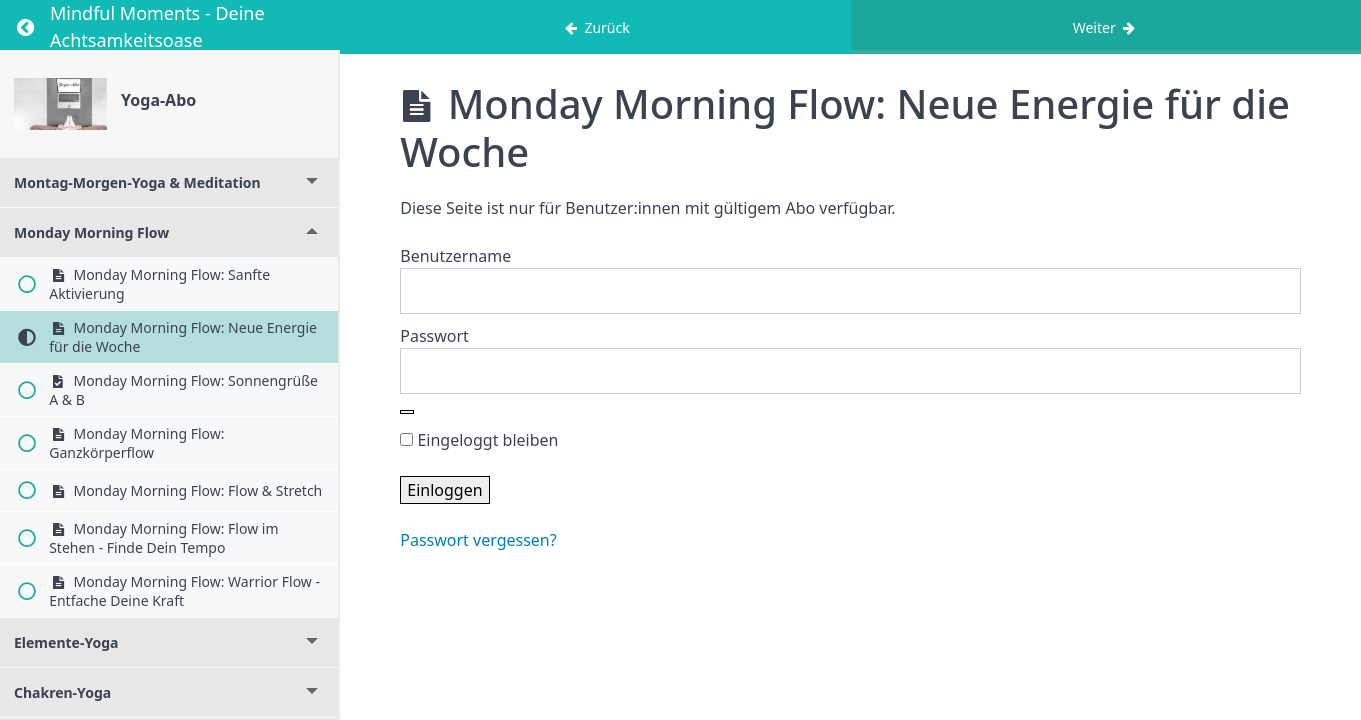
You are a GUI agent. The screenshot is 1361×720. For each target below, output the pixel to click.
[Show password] (407, 412)
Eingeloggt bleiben (479, 440)
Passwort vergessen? (478, 540)
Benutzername (455, 256)
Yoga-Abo (158, 100)
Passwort (434, 336)
